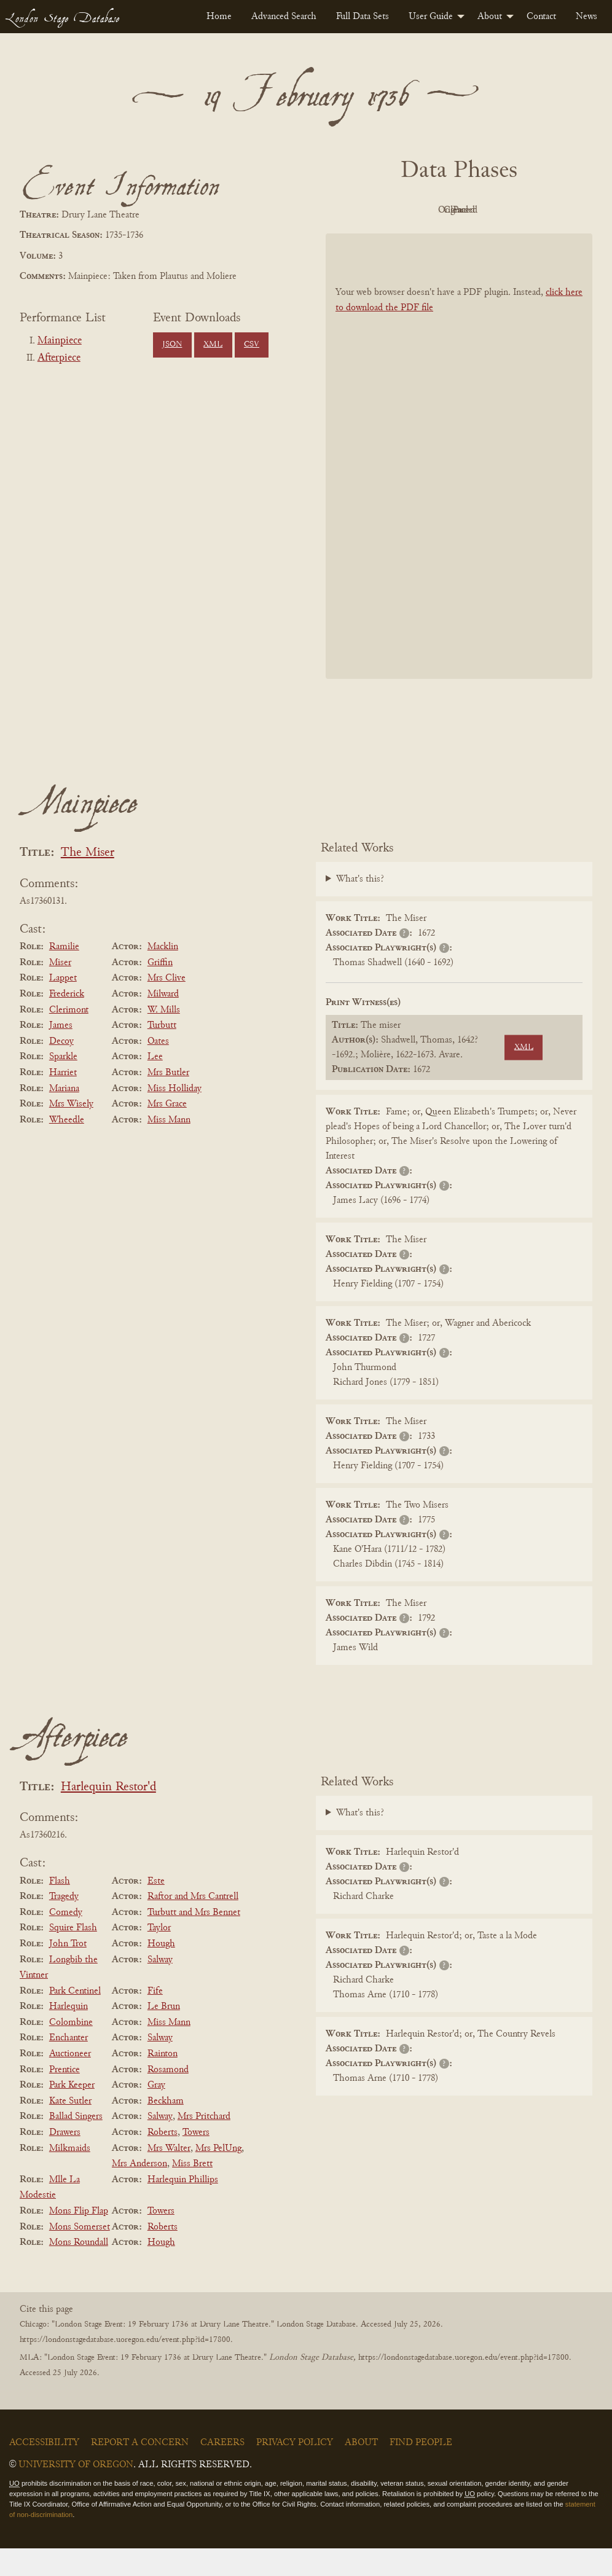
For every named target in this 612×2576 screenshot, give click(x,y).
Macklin (162, 974)
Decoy (61, 1069)
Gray (156, 2113)
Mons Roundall (78, 2270)
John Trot (68, 1971)
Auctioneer (70, 2081)
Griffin (160, 990)
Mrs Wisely (71, 1132)
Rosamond (168, 2097)
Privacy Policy (294, 2470)
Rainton (162, 2081)
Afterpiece (58, 358)
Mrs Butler (168, 1100)
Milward (163, 1022)
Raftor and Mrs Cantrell (192, 1924)
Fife (155, 2019)
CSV (251, 344)
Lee (155, 1085)
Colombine (71, 2050)
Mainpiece (59, 340)
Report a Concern (140, 2470)
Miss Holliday (174, 1116)
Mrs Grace (167, 1132)
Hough (161, 1971)
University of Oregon (75, 2492)
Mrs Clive (166, 1006)
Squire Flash (73, 1956)
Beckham (165, 2129)
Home (219, 17)
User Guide (431, 17)
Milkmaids (69, 2176)
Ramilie (64, 974)
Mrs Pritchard (204, 2145)
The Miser (87, 880)
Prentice (64, 2097)
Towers (196, 2160)
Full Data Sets (362, 17)
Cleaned (523, 210)
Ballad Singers (76, 2145)
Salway (160, 1987)
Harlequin (68, 2034)
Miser (60, 990)
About (489, 17)
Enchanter (68, 2066)
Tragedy (64, 1924)
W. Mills (163, 1038)
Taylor (159, 1956)
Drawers (64, 2160)
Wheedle (66, 1148)
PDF (388, 210)
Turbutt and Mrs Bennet (193, 1940)
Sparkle (63, 1085)
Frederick (66, 1022)
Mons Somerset (79, 2255)
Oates (158, 1069)
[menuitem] (219, 16)
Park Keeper (72, 2113)
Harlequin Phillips (182, 2207)
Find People (421, 2470)
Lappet (63, 1006)
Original (456, 210)
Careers (222, 2470)
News (586, 17)
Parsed (456, 238)
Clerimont (68, 1038)
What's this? (360, 907)
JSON (172, 344)
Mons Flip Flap (78, 2239)
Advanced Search (283, 17)
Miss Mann (168, 1148)
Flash (59, 1909)
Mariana (64, 1116)
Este (156, 1909)
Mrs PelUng (218, 2176)
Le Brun (163, 2034)
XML (212, 344)
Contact (541, 17)
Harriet (63, 1100)
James (61, 1053)
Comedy (65, 1940)
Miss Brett (192, 2191)
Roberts (162, 2160)
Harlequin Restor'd (108, 1815)
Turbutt (161, 1053)
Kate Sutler (70, 2129)
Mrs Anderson (139, 2191)
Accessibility (44, 2470)
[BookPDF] (459, 484)
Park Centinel (75, 2019)
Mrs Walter (168, 2176)
